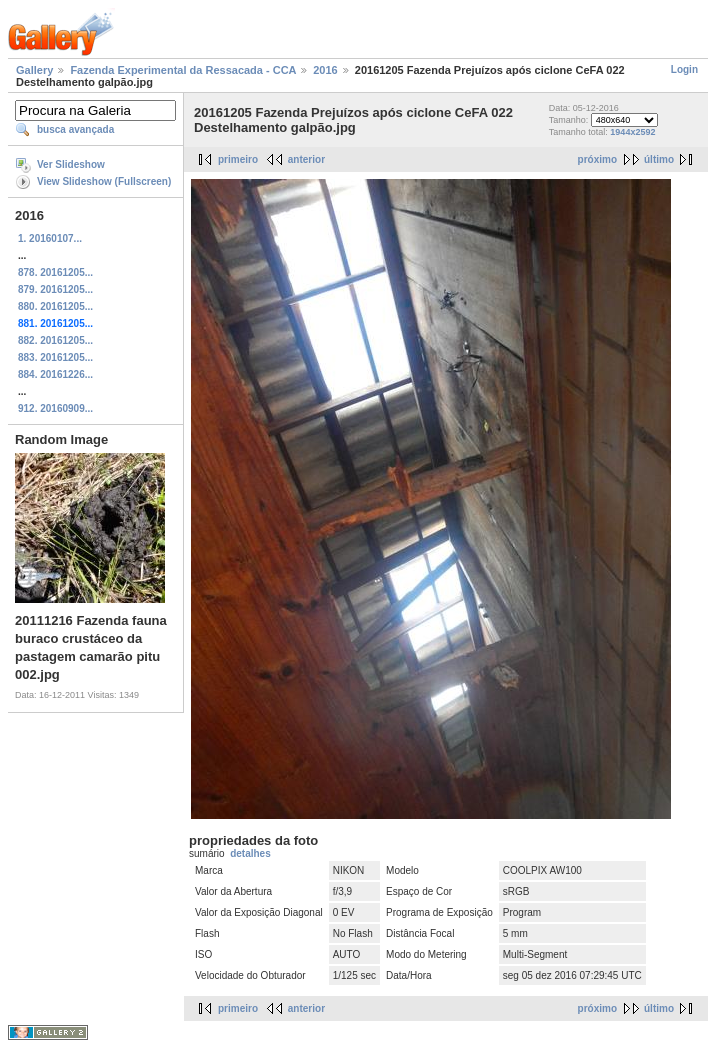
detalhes (250, 853)
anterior (306, 159)
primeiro (238, 159)
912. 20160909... (55, 408)
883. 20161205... (55, 357)
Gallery (34, 70)
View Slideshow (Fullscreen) (104, 181)
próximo (597, 159)
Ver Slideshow (71, 164)
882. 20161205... (55, 340)
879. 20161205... (55, 289)
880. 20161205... (55, 306)
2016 (325, 70)
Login (684, 69)
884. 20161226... (55, 374)
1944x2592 (632, 132)
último (659, 159)
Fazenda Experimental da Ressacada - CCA (183, 70)
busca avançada (75, 129)
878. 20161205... (55, 272)
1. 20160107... (50, 238)
